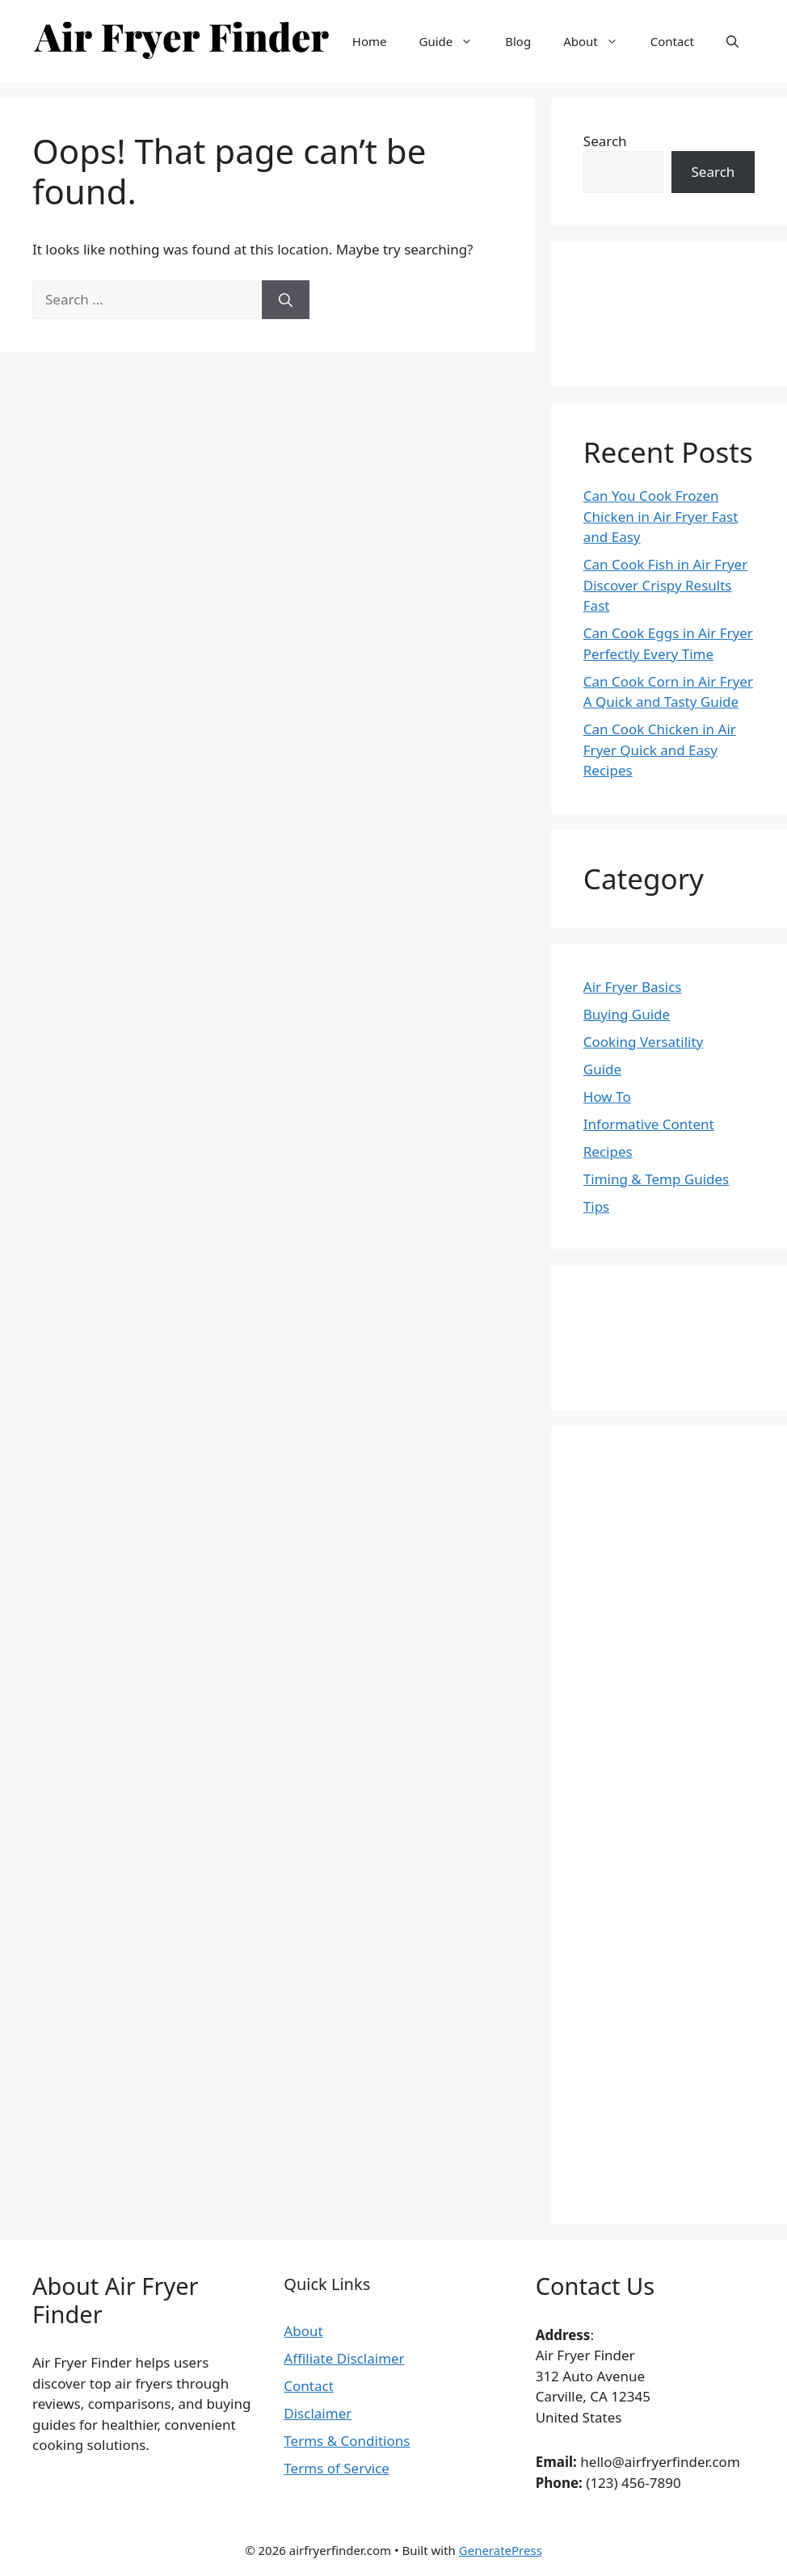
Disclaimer (317, 2413)
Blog (518, 41)
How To (607, 1096)
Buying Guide (626, 1014)
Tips (596, 1206)
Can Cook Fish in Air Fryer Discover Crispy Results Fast (665, 585)
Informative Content (648, 1124)
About (598, 41)
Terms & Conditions (347, 2440)
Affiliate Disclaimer (344, 2358)
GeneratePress (500, 2550)
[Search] (285, 299)
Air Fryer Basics (632, 986)
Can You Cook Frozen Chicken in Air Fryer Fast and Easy (661, 516)
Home (369, 41)
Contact (672, 41)
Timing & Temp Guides (656, 1179)
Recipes (608, 1151)
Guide (454, 41)
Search (605, 141)
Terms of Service (336, 2468)
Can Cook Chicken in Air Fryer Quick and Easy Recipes (659, 750)
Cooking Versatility (643, 1041)
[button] (732, 41)
